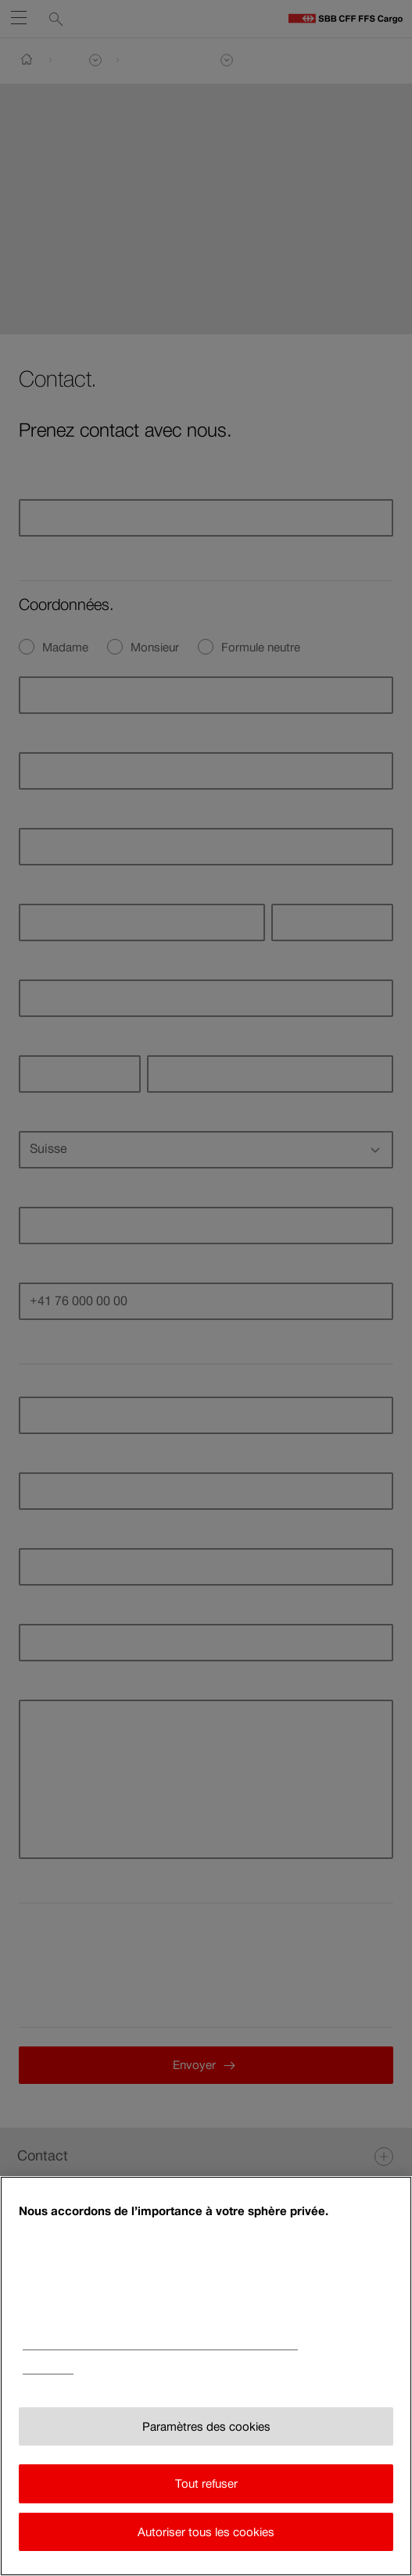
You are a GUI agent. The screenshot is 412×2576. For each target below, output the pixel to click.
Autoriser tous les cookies (206, 2532)
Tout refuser (206, 2483)
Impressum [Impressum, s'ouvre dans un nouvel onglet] (48, 2369)
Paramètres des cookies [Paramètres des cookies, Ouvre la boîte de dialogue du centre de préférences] (206, 2426)
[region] (206, 2376)
